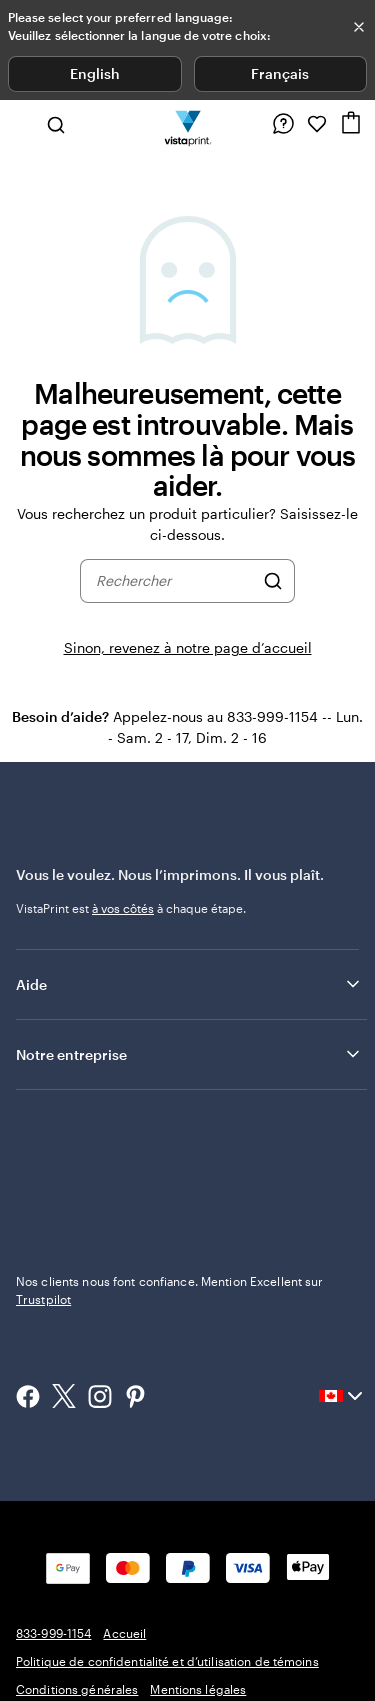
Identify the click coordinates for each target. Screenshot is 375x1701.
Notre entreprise (189, 1054)
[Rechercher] (273, 581)
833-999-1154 (53, 1633)
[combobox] (174, 581)
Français (280, 73)
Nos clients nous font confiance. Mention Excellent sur (169, 1290)
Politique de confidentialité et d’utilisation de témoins (167, 1661)
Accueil (124, 1633)
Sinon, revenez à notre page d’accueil (188, 647)
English (95, 73)
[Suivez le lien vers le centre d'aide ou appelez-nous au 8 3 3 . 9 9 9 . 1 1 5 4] (283, 124)
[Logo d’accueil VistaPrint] (187, 124)
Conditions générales (77, 1689)
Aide (189, 984)
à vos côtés (123, 908)
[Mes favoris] (317, 124)
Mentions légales (198, 1689)
